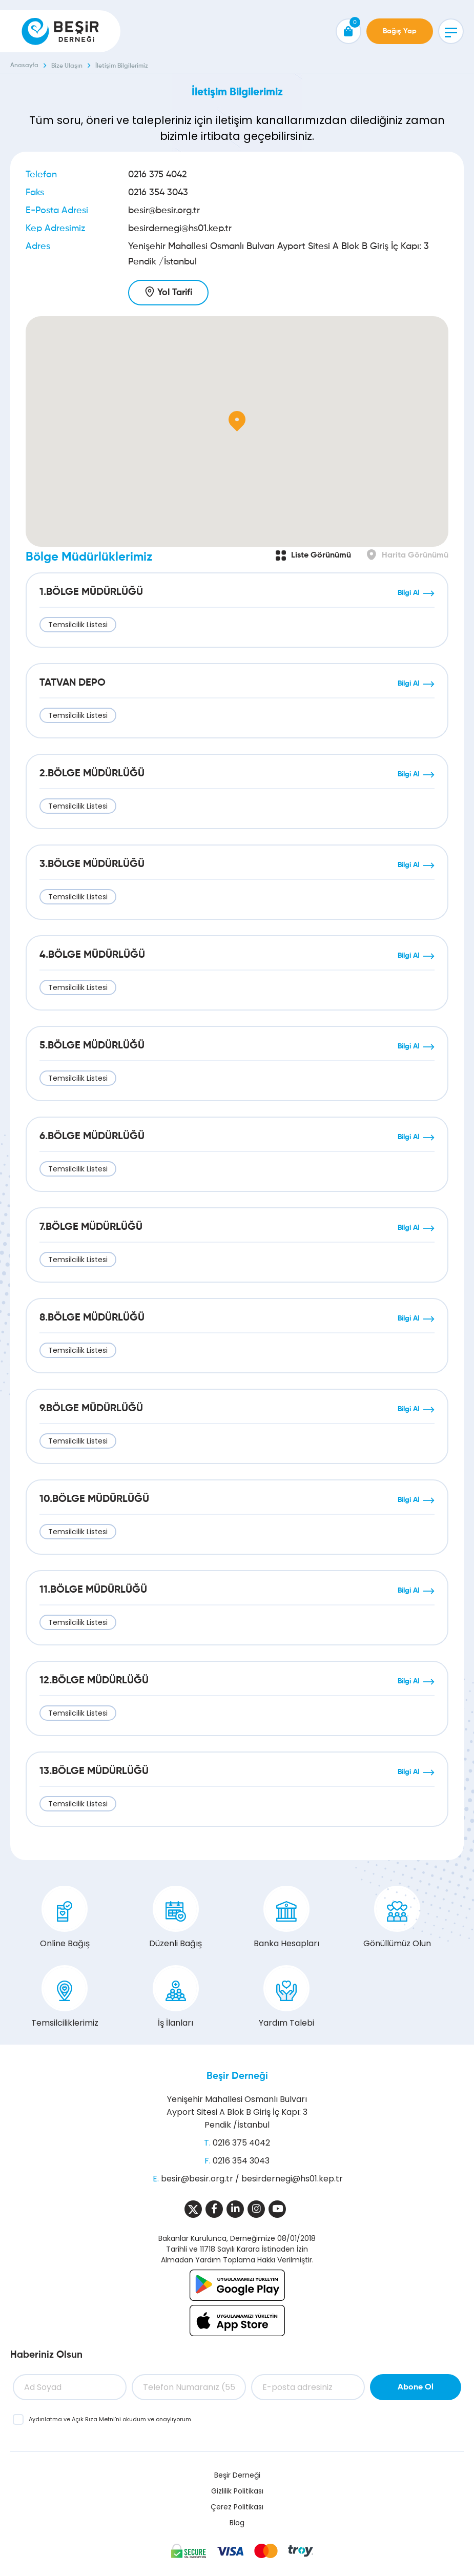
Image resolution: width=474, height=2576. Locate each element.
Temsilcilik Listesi (78, 625)
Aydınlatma (46, 2419)
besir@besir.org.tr (164, 210)
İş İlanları (176, 1997)
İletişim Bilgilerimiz (121, 66)
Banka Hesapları (286, 1917)
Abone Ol (416, 2387)
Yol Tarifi (174, 292)
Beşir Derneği (237, 2076)
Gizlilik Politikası (237, 2491)
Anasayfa (24, 66)
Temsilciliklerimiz (64, 1997)
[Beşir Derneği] (60, 31)
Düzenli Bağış (175, 1917)
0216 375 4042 (157, 174)
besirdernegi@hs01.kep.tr (180, 228)
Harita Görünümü (415, 555)
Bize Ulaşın (67, 66)
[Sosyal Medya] (193, 2209)
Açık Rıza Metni (93, 2419)
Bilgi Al (408, 592)
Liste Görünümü (321, 555)
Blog (237, 2523)
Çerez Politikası (237, 2507)
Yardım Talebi (286, 1997)
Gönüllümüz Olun (397, 1917)
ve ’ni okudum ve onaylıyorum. (110, 2419)
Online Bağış (65, 1917)
